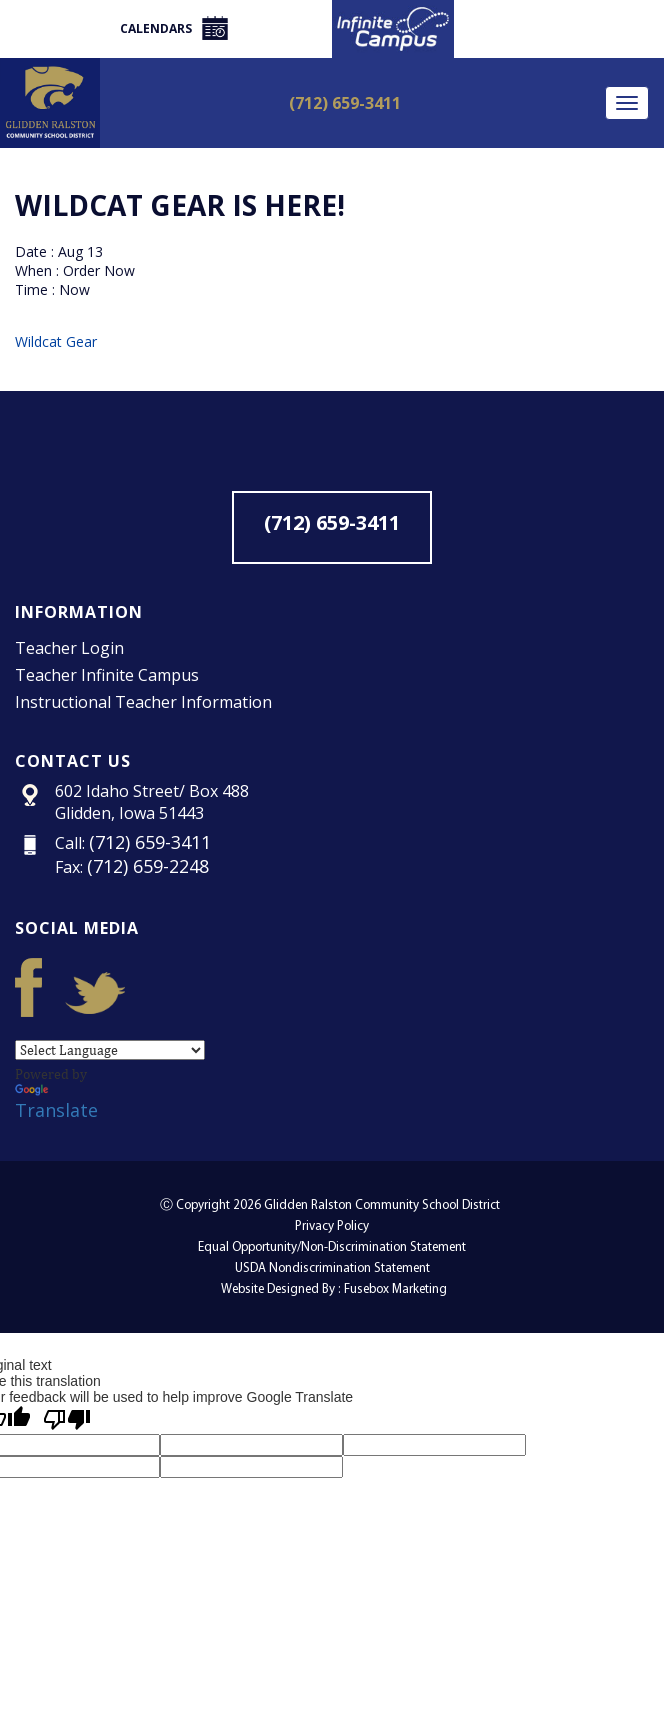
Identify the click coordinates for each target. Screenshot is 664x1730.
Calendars (174, 28)
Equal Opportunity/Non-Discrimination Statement (332, 1247)
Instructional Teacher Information (143, 702)
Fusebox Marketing (395, 1289)
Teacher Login (69, 648)
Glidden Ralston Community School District (382, 1205)
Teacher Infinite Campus (107, 675)
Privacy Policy (332, 1226)
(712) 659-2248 (148, 866)
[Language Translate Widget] (110, 1050)
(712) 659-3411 (345, 103)
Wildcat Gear (56, 341)
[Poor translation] (67, 1419)
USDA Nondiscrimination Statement (332, 1268)
